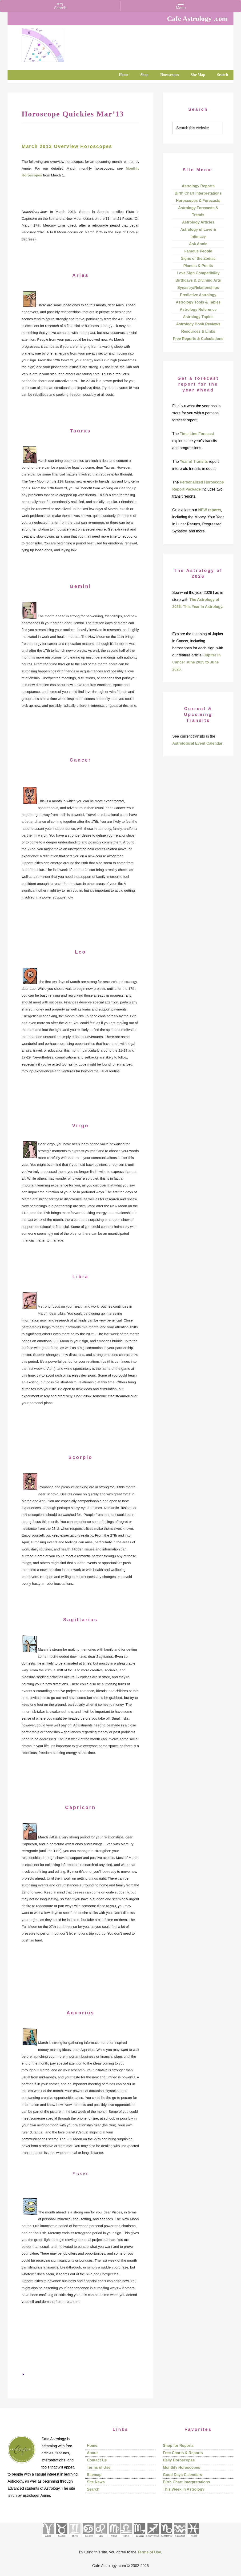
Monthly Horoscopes (181, 2467)
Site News (96, 2482)
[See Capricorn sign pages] (166, 2538)
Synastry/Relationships (198, 288)
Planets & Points (198, 266)
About (92, 2453)
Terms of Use (98, 2467)
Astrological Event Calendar (197, 743)
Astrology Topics (198, 317)
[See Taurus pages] (61, 2538)
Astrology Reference (198, 310)
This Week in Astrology (183, 2489)
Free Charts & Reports (183, 2453)
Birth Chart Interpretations (198, 193)
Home (92, 2446)
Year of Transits (194, 461)
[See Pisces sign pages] (193, 2538)
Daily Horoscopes (179, 2460)
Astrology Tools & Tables (198, 302)
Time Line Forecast (197, 434)
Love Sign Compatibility (198, 273)
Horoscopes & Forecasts (198, 201)
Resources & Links (198, 331)
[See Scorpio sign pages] (139, 2538)
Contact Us (97, 2460)
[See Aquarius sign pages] (179, 2538)
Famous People (198, 251)
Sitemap (94, 2475)
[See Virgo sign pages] (114, 2538)
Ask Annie (198, 244)
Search (93, 2489)
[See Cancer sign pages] (88, 2538)
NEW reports (209, 510)
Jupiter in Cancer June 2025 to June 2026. (196, 662)
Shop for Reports (178, 2446)
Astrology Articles (198, 222)
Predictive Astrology (198, 295)
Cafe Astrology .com (57, 43)
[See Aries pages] (48, 2538)
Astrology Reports (198, 186)
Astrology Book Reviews (198, 324)
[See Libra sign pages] (126, 2538)
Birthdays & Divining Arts (198, 280)
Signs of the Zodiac (198, 258)
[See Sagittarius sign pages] (153, 2538)
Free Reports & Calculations (198, 339)
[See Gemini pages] (74, 2538)
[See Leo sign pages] (101, 2538)
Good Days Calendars (182, 2475)
